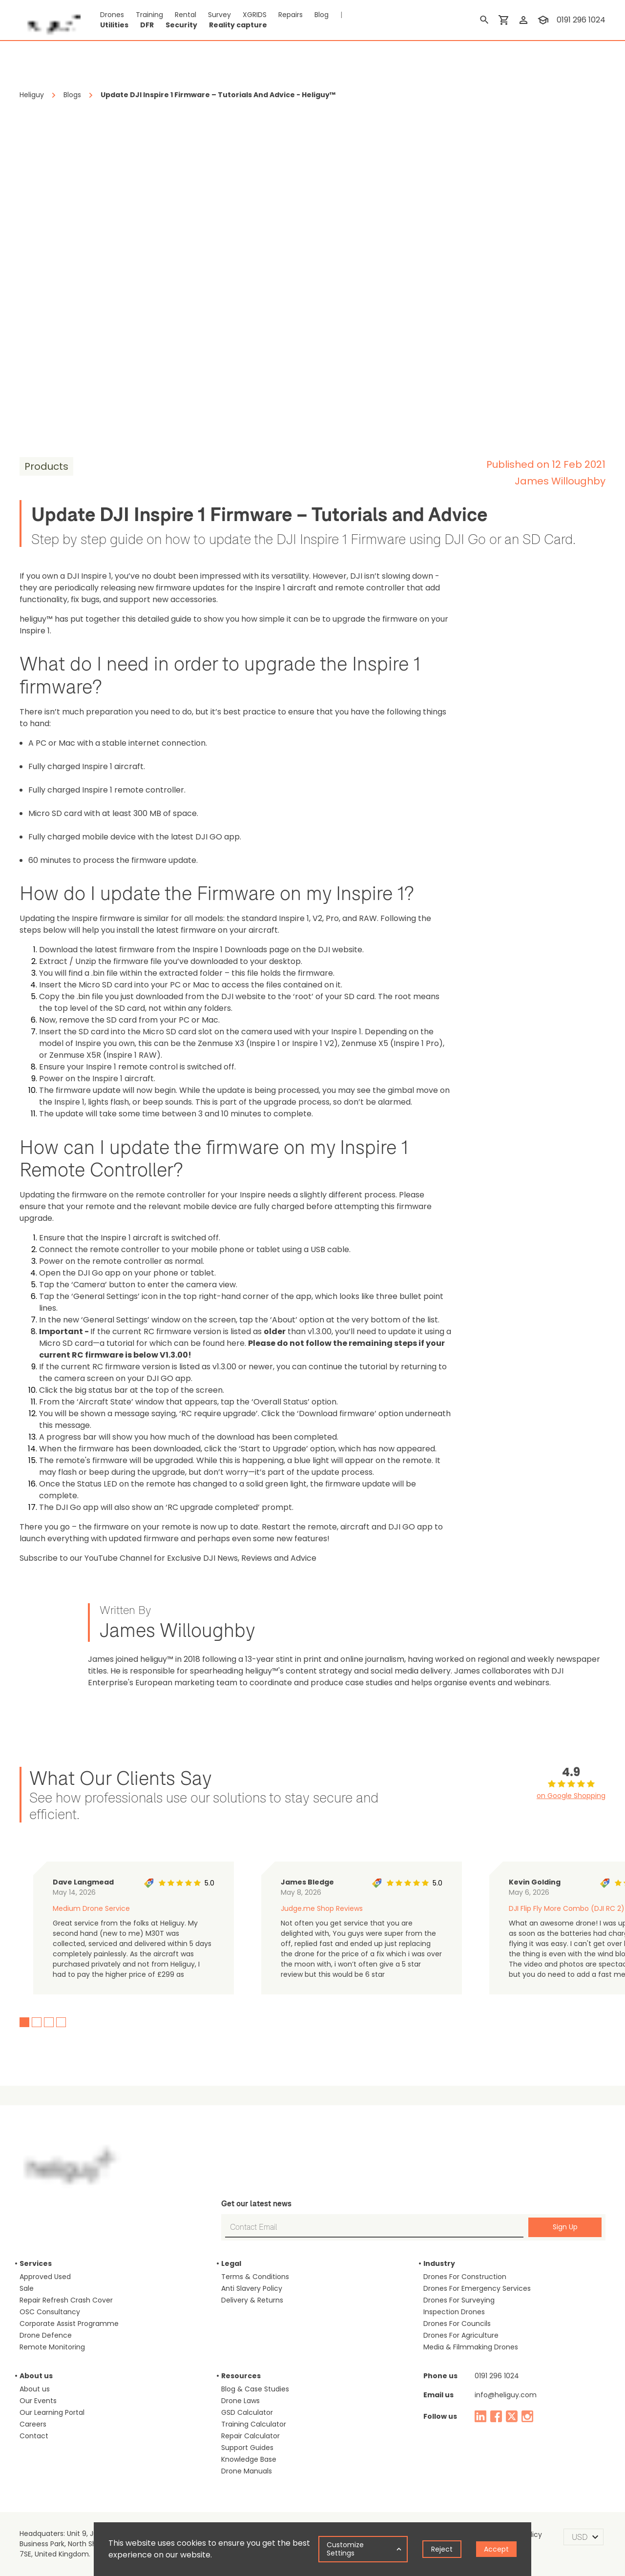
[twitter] (512, 2416)
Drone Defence (46, 2335)
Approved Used (45, 2277)
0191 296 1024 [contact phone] (581, 19)
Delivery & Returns (252, 2300)
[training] (543, 20)
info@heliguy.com (506, 2394)
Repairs (290, 15)
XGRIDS (255, 15)
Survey (219, 15)
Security (181, 25)
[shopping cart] (504, 20)
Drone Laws (240, 2401)
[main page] (50, 20)
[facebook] (496, 2416)
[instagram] (527, 2416)
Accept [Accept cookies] (496, 2549)
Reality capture (238, 25)
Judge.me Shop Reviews (322, 1908)
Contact (34, 2436)
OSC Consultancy (50, 2312)
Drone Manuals (246, 2471)
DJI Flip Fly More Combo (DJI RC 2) (567, 1908)
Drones (112, 15)
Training (149, 15)
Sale (27, 2288)
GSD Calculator (247, 2412)
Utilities (114, 25)
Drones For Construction (464, 2277)
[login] (523, 20)
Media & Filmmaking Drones (470, 2347)
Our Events (38, 2401)
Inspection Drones (454, 2312)
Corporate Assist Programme (69, 2323)
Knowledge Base (248, 2459)
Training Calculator (253, 2424)
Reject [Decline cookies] (442, 2549)
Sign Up (565, 2227)
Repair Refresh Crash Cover (66, 2300)
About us (35, 2389)
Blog (321, 15)
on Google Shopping (571, 1796)
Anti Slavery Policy (251, 2288)
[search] (484, 20)
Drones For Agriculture (461, 2335)
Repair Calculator (250, 2436)
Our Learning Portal (52, 2412)
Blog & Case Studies (255, 2389)
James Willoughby (560, 481)
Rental (185, 15)
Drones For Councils (457, 2323)
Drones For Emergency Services (477, 2288)
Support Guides (247, 2447)
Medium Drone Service (91, 1908)
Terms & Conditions (255, 2277)
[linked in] (480, 2416)
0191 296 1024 (497, 2375)
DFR (147, 25)
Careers (33, 2424)
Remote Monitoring (52, 2347)
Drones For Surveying (459, 2300)
